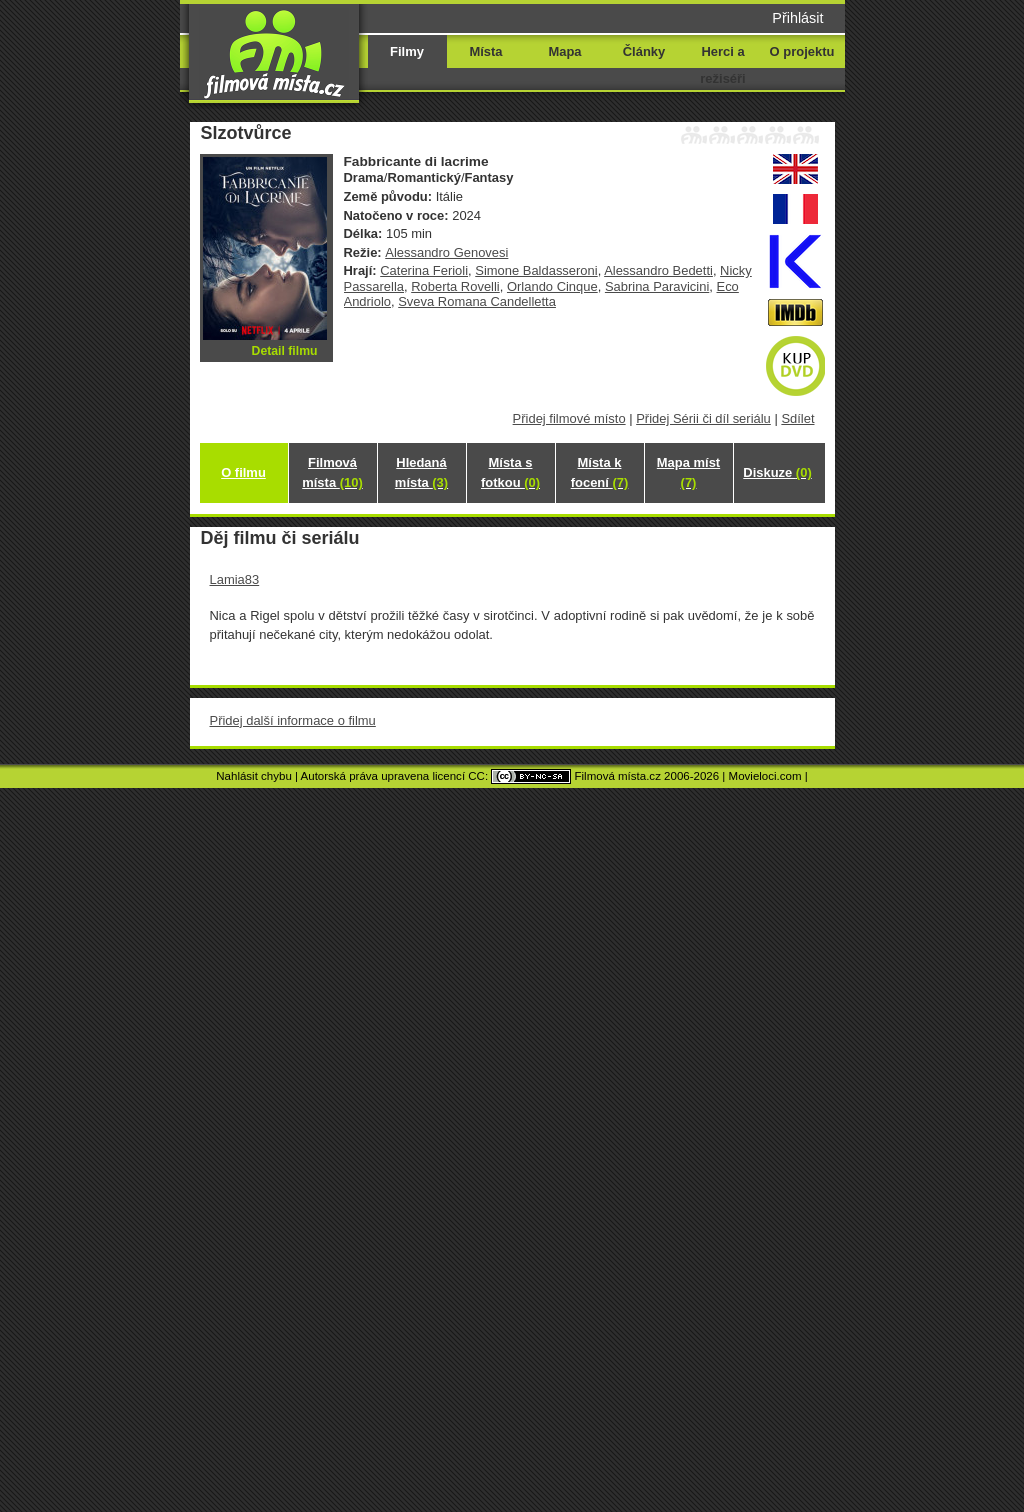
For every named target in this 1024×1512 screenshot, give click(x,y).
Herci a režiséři (722, 65)
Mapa (564, 51)
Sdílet (797, 418)
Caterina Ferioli (424, 270)
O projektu (802, 51)
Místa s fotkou (510, 472)
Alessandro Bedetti (658, 270)
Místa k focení (600, 472)
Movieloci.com (765, 776)
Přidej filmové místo (569, 418)
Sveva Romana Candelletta (477, 301)
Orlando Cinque (552, 286)
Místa (485, 51)
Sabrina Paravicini (657, 286)
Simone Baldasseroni (536, 270)
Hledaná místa (421, 472)
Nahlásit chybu (254, 776)
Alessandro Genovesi (446, 252)
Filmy (407, 51)
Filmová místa (332, 472)
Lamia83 (235, 579)
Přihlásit (797, 18)
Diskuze (777, 472)
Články (644, 51)
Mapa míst (688, 472)
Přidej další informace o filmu (293, 720)
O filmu (243, 472)
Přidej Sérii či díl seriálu (703, 418)
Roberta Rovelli (455, 286)
